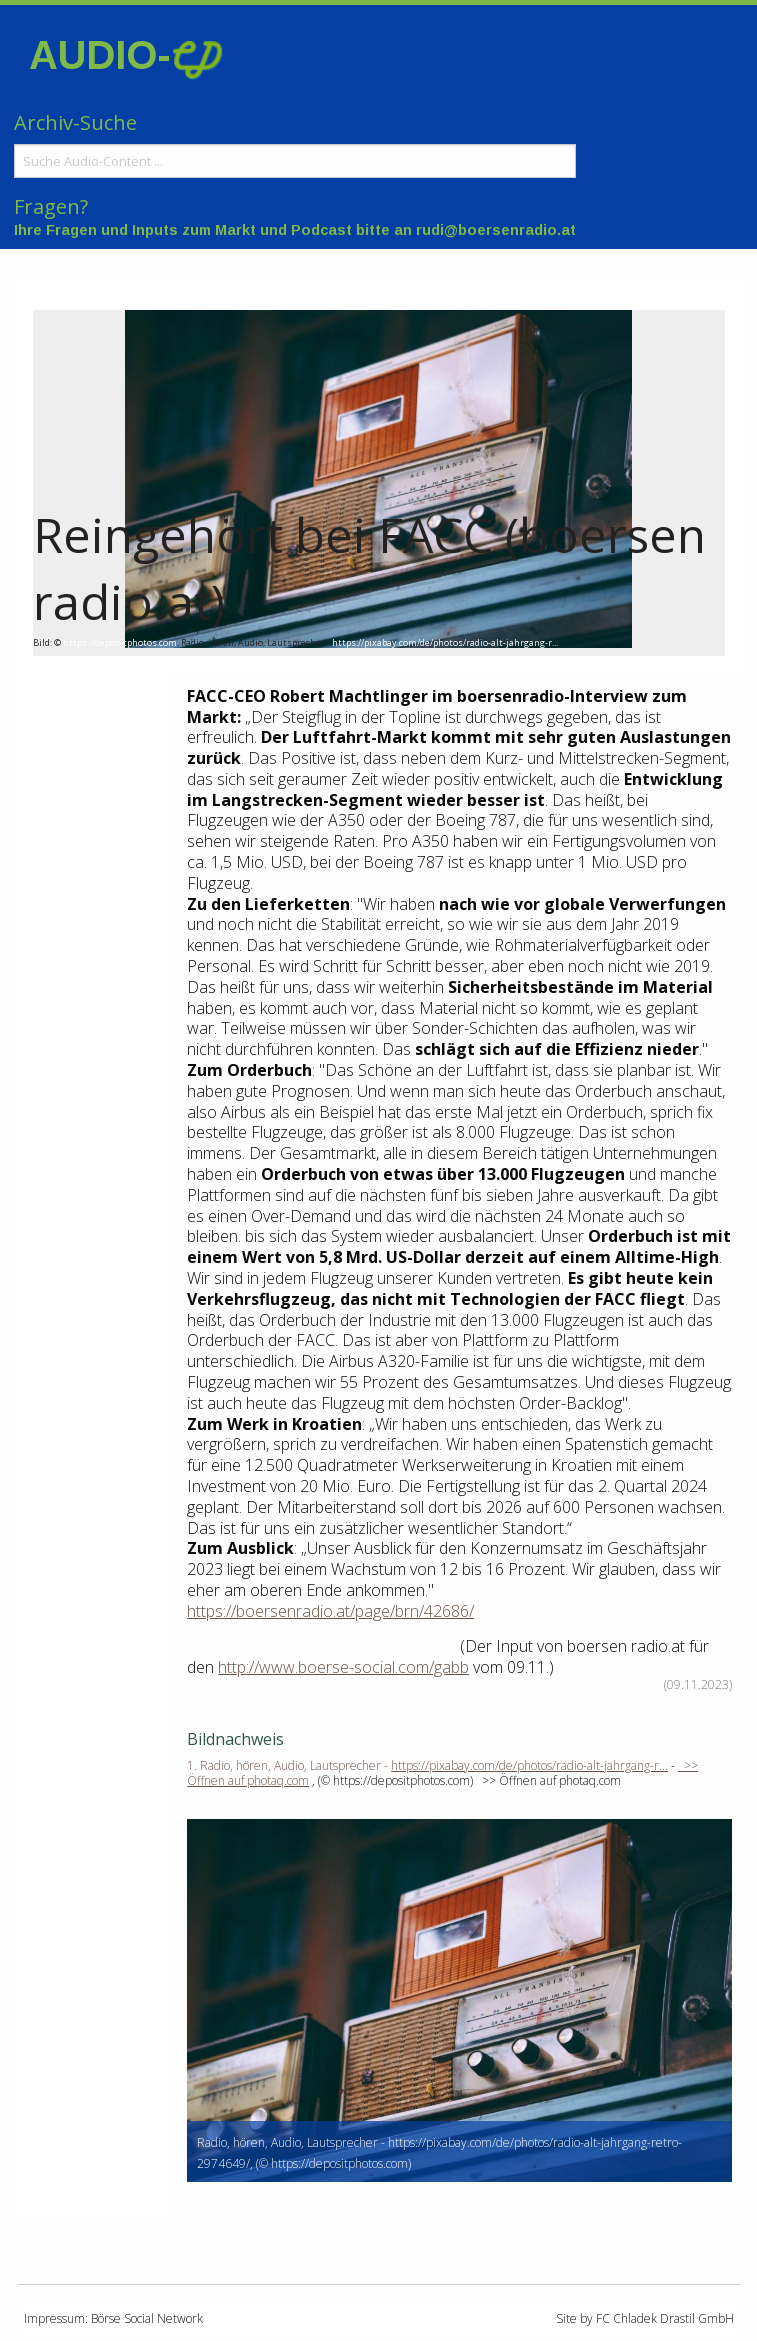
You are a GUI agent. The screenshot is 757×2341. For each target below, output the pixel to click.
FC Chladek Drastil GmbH (665, 2318)
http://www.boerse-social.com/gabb (343, 1667)
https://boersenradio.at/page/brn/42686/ (330, 1611)
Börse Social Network (147, 2318)
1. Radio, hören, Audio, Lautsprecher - (289, 1765)
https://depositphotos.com (120, 642)
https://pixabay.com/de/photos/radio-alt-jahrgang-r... (445, 642)
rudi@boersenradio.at (496, 230)
